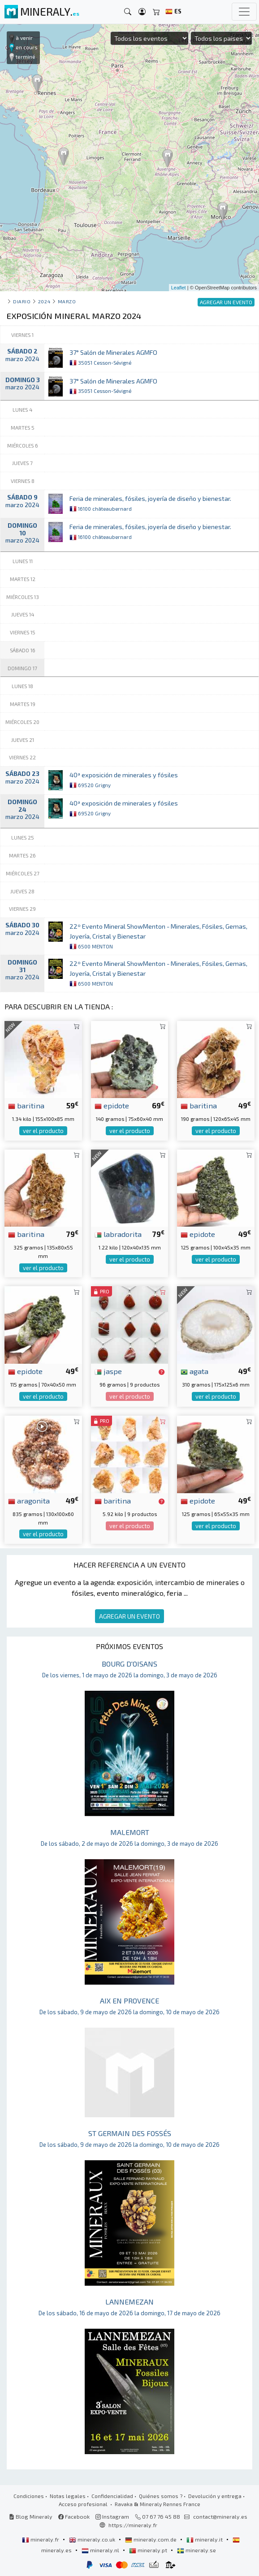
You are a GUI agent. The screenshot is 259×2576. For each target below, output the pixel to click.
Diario (21, 301)
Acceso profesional (84, 2504)
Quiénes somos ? (160, 2496)
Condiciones (28, 2496)
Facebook (74, 2516)
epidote (112, 1105)
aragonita (29, 1500)
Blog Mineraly (30, 2516)
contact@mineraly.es (220, 2516)
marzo (67, 301)
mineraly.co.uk (93, 2539)
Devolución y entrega (215, 2496)
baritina (26, 1105)
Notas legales (68, 2496)
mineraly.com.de (151, 2539)
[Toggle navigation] (244, 12)
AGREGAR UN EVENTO (129, 1616)
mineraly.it (205, 2539)
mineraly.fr (41, 2539)
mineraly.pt (148, 2550)
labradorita (118, 1233)
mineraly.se (196, 2550)
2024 (44, 301)
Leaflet (178, 287)
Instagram (112, 2516)
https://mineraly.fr (132, 2525)
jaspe (108, 1370)
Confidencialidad (112, 2496)
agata (194, 1370)
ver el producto (43, 1130)
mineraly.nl (101, 2550)
